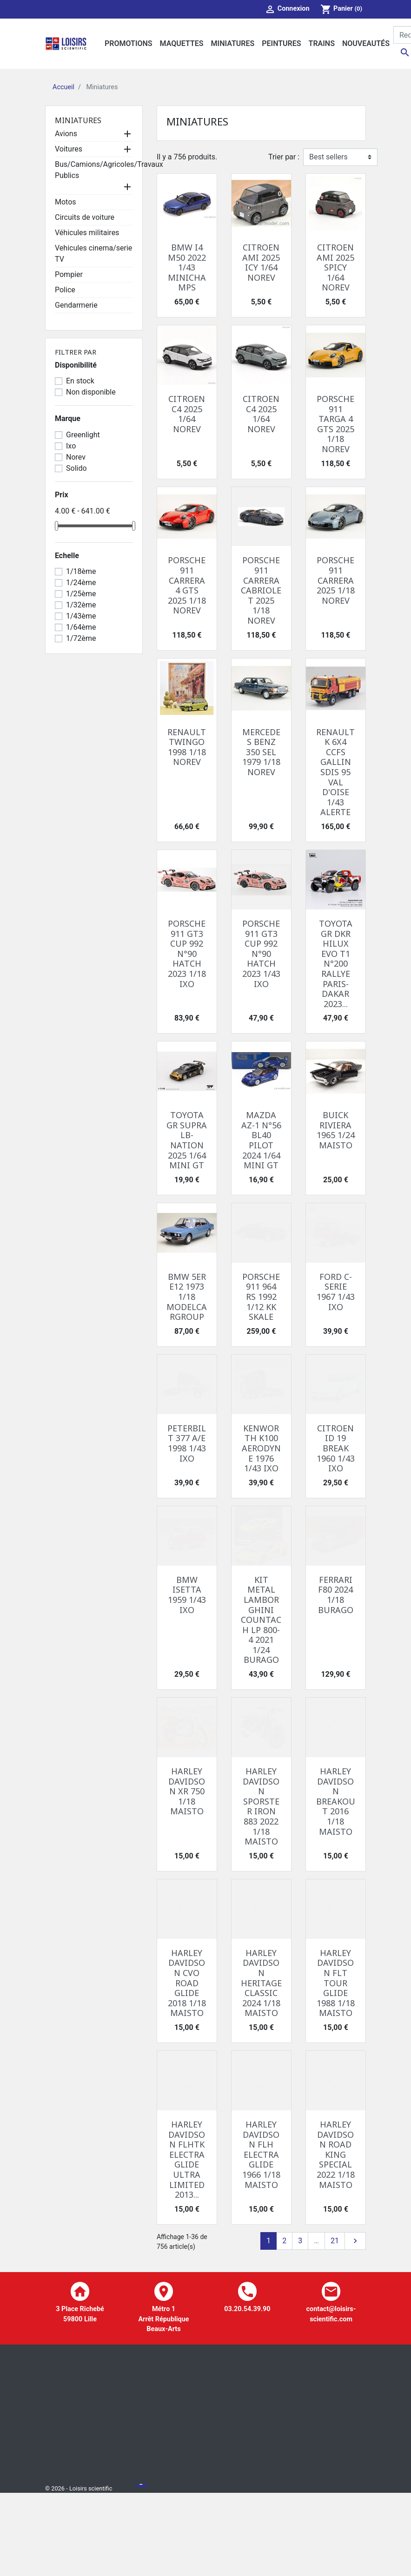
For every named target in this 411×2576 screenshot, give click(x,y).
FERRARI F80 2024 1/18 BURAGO (335, 1594)
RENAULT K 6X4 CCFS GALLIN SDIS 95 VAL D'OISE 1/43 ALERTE (335, 772)
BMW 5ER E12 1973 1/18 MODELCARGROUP (186, 1296)
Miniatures (78, 120)
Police (65, 289)
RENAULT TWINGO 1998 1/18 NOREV (186, 747)
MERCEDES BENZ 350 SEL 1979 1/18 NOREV (261, 751)
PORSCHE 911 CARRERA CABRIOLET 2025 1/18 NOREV (261, 590)
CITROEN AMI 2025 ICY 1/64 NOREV (261, 262)
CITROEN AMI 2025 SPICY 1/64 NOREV (335, 267)
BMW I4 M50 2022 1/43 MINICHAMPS (187, 267)
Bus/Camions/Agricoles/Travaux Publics (109, 170)
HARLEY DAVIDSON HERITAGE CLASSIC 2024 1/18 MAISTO (261, 1983)
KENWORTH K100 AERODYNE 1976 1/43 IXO (261, 1448)
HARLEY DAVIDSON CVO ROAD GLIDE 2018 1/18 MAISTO (187, 1983)
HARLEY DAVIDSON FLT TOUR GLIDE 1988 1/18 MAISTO (336, 1983)
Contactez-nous (159, 2546)
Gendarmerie (76, 305)
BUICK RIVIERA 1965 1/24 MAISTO (336, 1130)
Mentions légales (161, 2495)
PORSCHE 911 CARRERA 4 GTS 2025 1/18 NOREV (187, 585)
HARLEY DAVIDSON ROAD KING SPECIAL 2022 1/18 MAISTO (336, 2154)
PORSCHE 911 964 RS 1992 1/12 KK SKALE (261, 1296)
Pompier (69, 274)
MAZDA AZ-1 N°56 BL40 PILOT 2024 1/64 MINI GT (261, 1140)
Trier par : (283, 156)
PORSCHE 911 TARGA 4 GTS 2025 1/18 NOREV (335, 424)
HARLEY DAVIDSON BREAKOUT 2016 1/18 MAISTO (335, 1801)
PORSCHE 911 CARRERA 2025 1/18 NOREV (336, 580)
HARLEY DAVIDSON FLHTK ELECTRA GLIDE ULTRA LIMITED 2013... (186, 2159)
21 (335, 2240)
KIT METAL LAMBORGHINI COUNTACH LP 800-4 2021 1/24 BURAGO (261, 1620)
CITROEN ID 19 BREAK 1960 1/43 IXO (336, 1448)
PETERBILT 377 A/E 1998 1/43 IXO (186, 1443)
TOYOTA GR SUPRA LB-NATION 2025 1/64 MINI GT (186, 1140)
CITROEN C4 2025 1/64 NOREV (186, 414)
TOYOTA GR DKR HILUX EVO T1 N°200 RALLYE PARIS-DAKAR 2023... (335, 963)
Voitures (68, 149)
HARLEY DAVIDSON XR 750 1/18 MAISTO (186, 1791)
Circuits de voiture (84, 217)
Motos (65, 202)
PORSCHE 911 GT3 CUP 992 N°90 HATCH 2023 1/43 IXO (261, 953)
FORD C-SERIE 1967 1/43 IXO (336, 1291)
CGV (142, 2512)
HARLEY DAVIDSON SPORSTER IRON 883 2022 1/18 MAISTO (261, 1806)
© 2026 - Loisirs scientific (78, 2529)
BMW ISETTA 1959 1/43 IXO (187, 1594)
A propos (148, 2529)
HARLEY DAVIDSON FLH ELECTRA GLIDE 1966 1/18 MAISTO (261, 2154)
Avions (66, 133)
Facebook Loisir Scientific (141, 2563)
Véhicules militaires (87, 232)
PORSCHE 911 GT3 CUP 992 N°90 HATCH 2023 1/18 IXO (187, 953)
